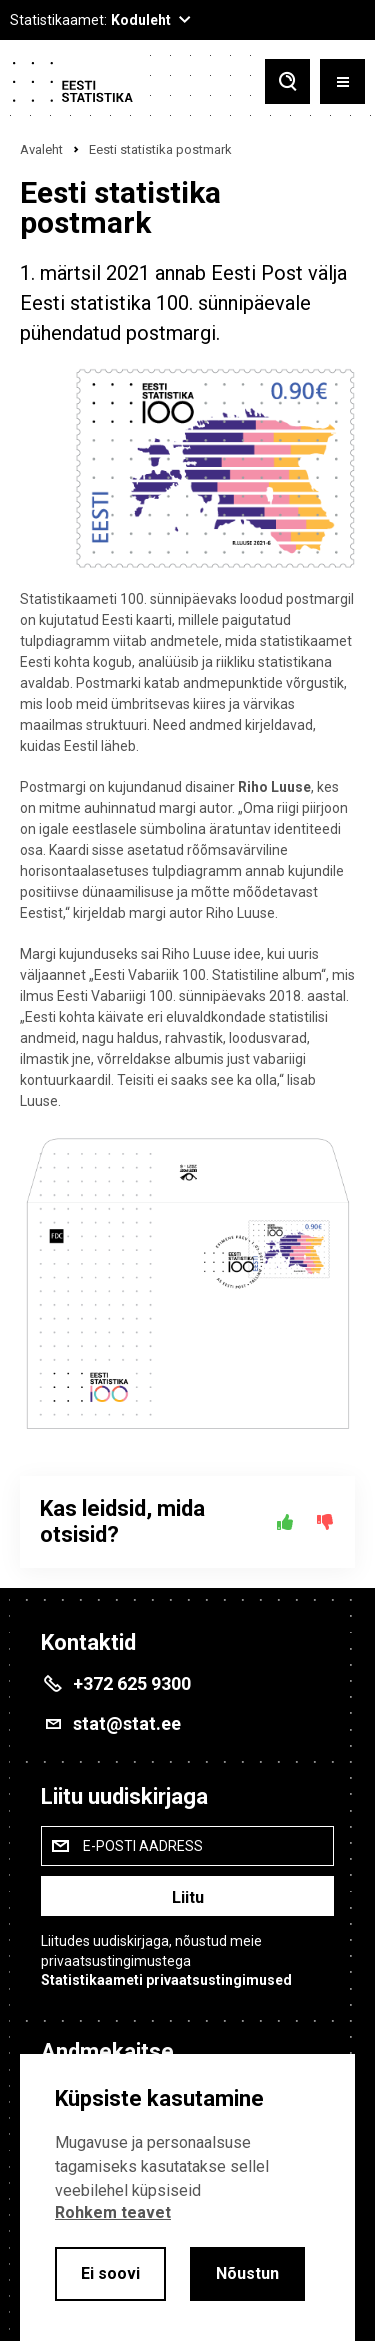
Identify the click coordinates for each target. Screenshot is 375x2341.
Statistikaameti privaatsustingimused (166, 1980)
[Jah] (285, 1522)
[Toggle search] (287, 81)
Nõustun (247, 2273)
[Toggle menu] (342, 81)
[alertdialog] (187, 2197)
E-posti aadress (143, 1846)
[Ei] (325, 1522)
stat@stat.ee (127, 1723)
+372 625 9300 (132, 1683)
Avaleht (41, 149)
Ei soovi (110, 2273)
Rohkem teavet (113, 2212)
